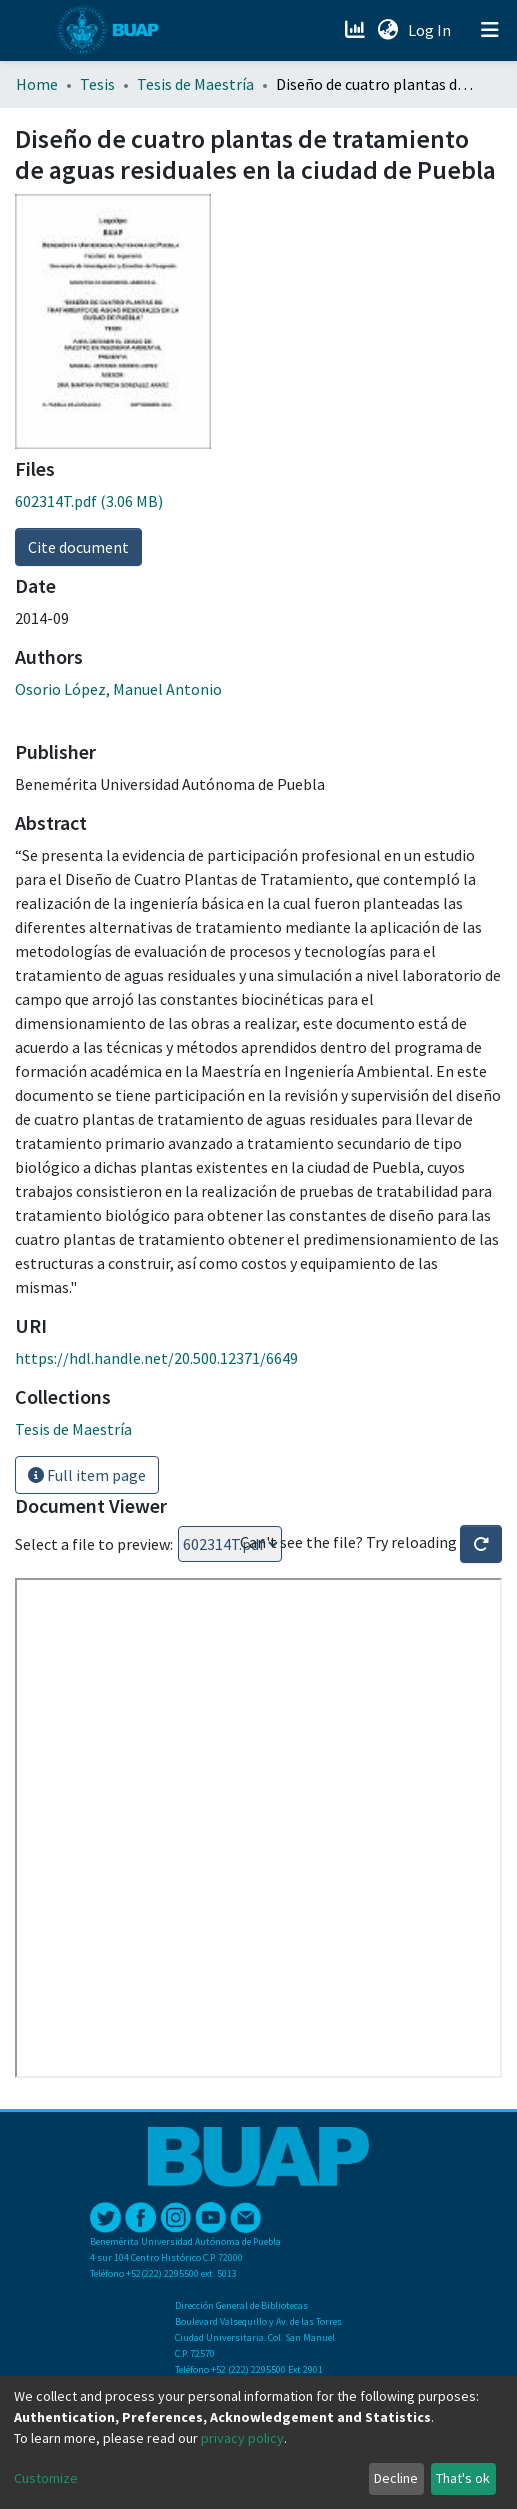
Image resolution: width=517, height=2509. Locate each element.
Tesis (97, 84)
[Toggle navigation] (490, 30)
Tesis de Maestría (195, 84)
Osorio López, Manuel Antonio (118, 689)
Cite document (78, 547)
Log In (431, 30)
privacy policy (242, 2438)
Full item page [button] (87, 1475)
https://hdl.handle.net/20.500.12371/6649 (156, 1358)
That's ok (463, 2478)
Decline (396, 2478)
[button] (387, 30)
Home (37, 84)
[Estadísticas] (356, 30)
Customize (46, 2478)
